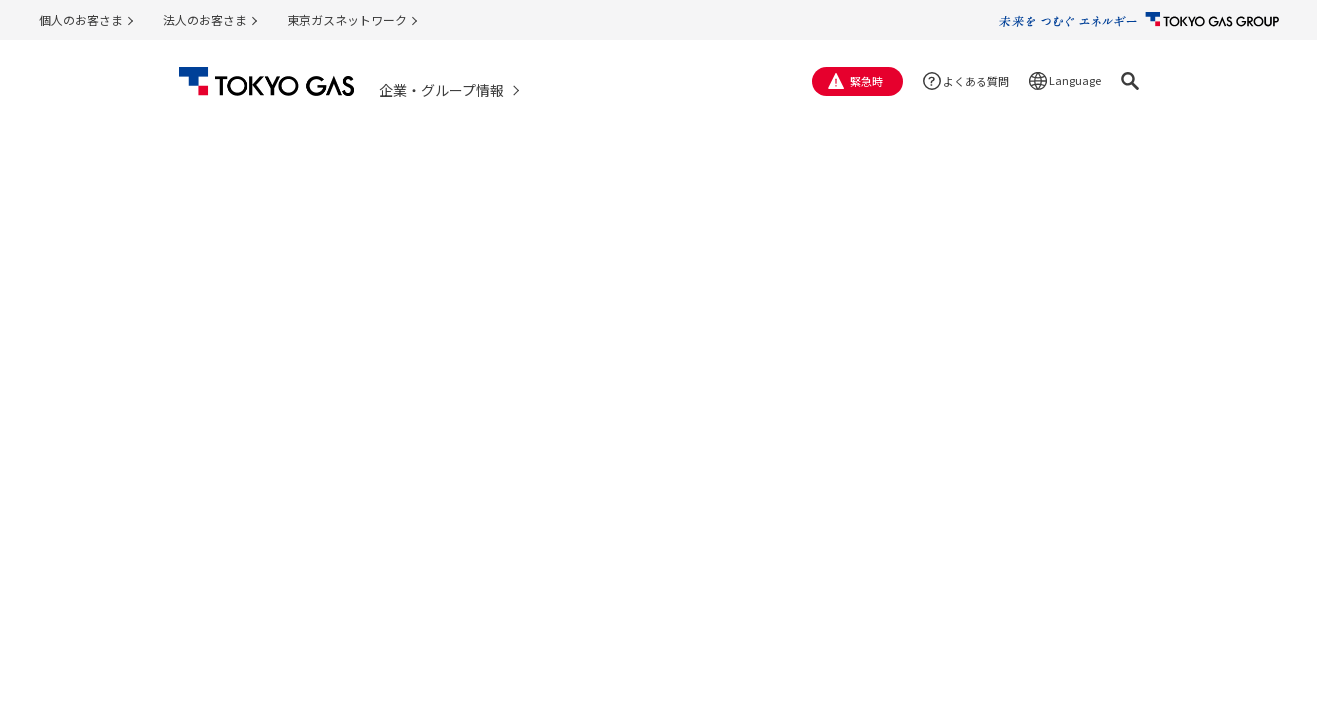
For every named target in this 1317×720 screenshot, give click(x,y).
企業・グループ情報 (441, 90)
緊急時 (866, 81)
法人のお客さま (205, 19)
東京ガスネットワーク (347, 19)
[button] (1130, 81)
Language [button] (1075, 80)
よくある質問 (976, 81)
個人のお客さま (81, 19)
